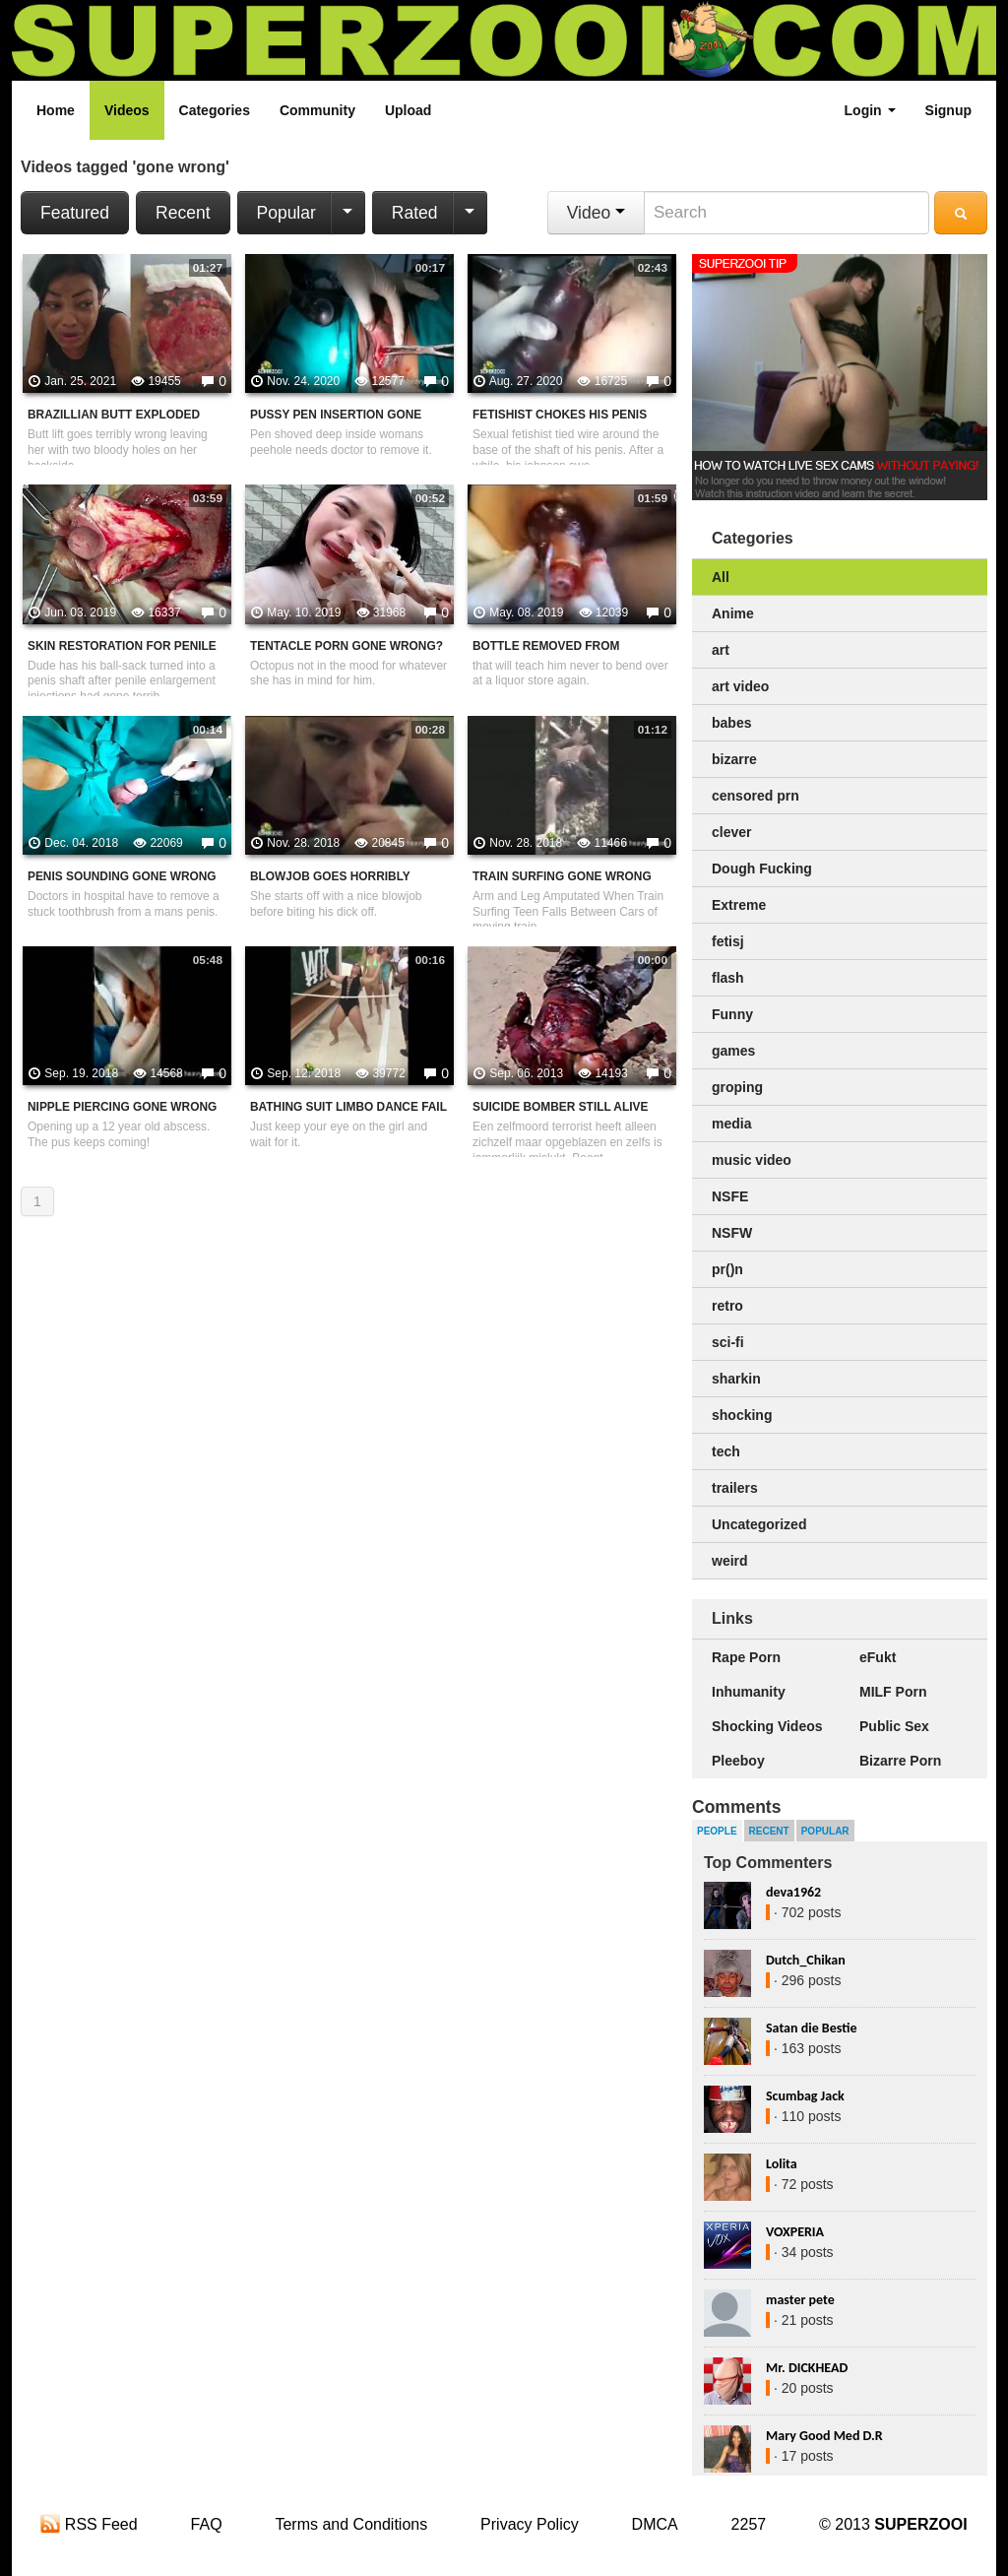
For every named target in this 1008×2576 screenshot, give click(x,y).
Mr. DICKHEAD (807, 2367)
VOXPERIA (795, 2231)
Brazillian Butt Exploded (114, 414)
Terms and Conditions (351, 2524)
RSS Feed (88, 2524)
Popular (286, 213)
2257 (749, 2524)
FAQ (206, 2524)
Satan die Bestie (811, 2028)
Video (596, 213)
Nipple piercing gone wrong (122, 1107)
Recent (183, 213)
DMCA (655, 2524)
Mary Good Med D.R (824, 2435)
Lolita (781, 2164)
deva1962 (793, 1892)
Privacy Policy (529, 2524)
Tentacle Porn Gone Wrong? (346, 646)
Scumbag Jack (805, 2096)
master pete (800, 2299)
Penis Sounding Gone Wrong (122, 876)
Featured (74, 213)
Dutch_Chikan (806, 1960)
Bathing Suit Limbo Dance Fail (348, 1107)
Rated (415, 213)
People (717, 1831)
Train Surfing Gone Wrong (562, 876)
